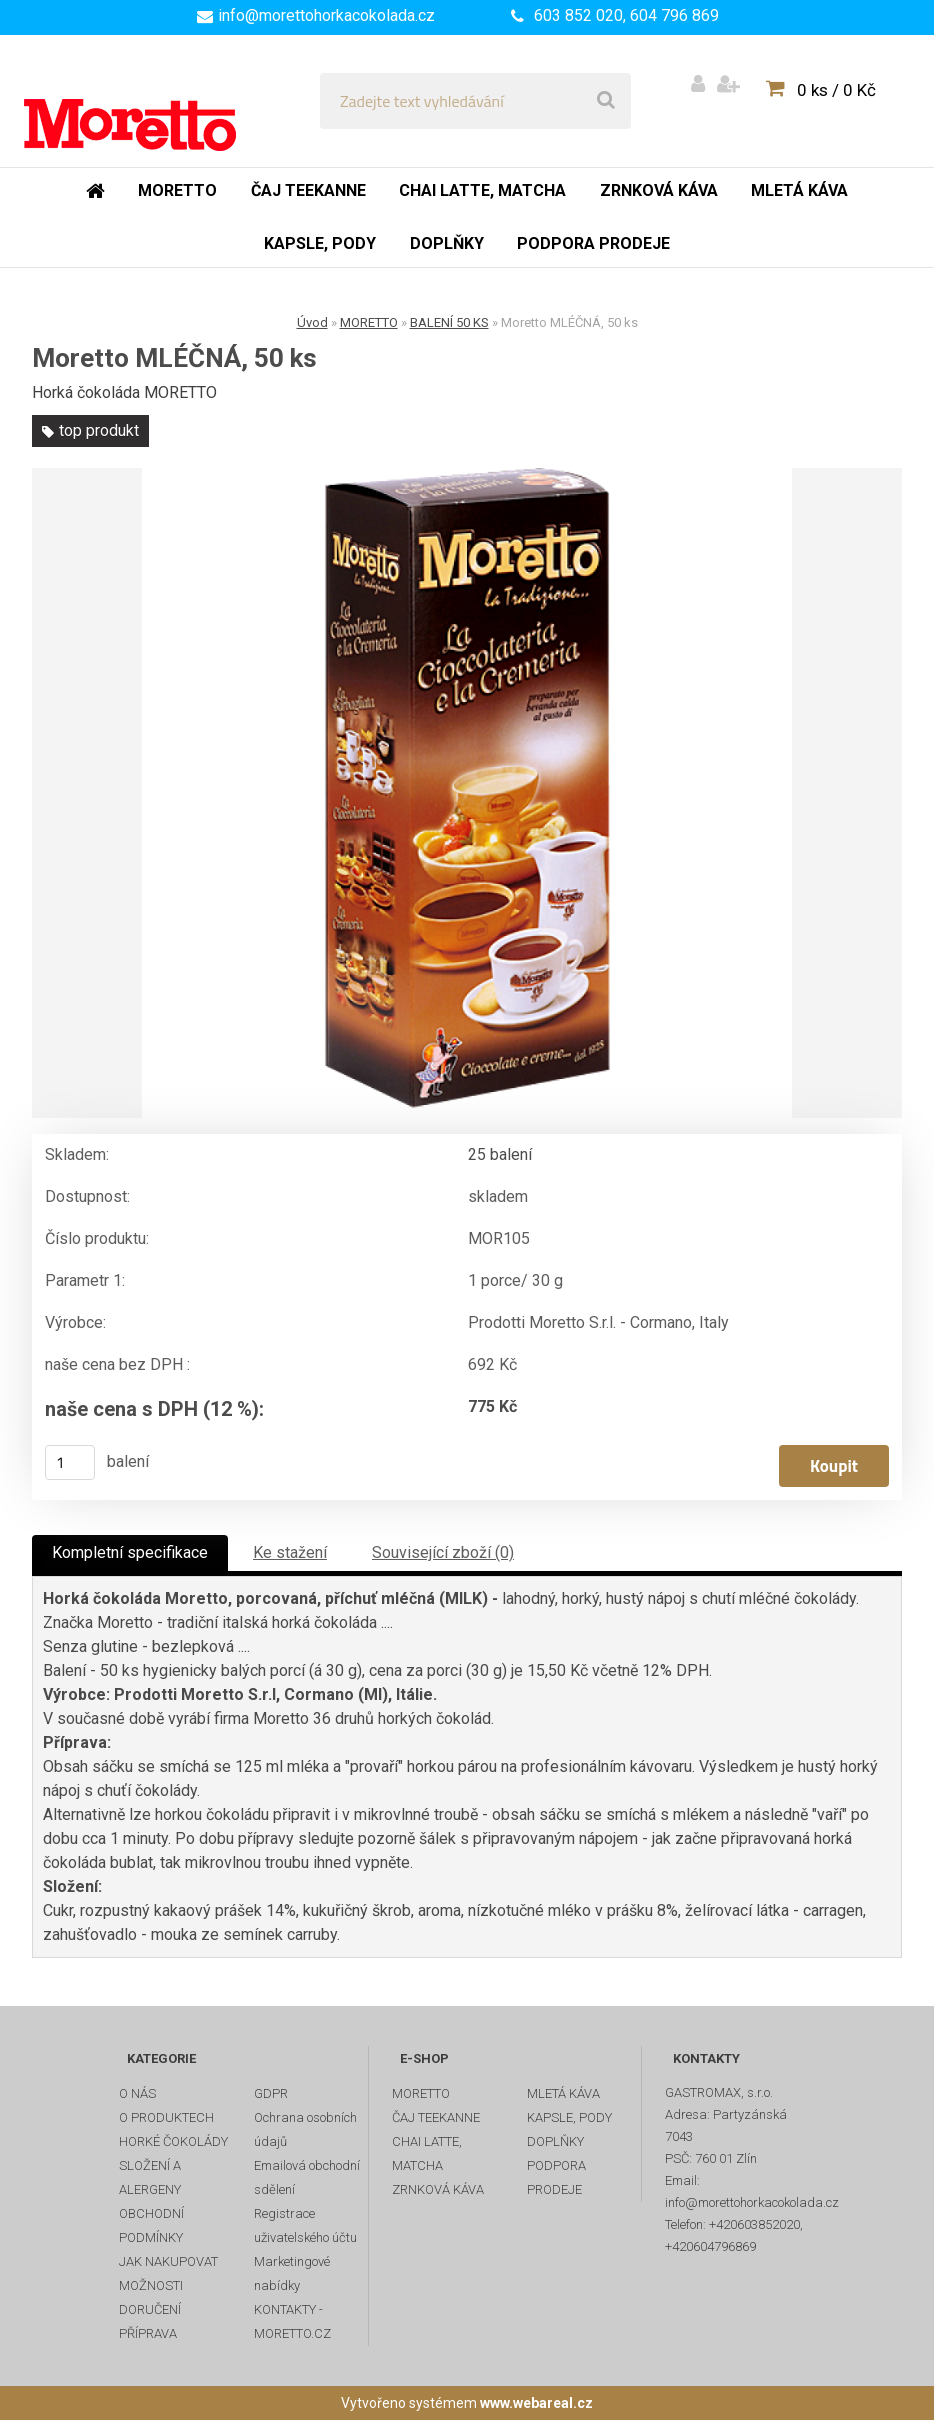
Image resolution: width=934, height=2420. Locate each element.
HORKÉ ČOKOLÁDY (173, 2141)
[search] (606, 101)
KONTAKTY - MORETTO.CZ (292, 2321)
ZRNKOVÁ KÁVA (438, 2189)
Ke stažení (290, 1552)
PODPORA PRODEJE (556, 2177)
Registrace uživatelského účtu (305, 2225)
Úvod (312, 322)
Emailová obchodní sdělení (307, 2177)
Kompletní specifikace (130, 1552)
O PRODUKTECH (166, 2117)
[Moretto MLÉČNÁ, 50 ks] (467, 793)
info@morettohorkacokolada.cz (326, 15)
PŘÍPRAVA (148, 2333)
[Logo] (161, 101)
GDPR (271, 2093)
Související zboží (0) (443, 1552)
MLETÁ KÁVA (563, 2093)
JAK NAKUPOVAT (168, 2261)
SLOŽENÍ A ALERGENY (150, 2177)
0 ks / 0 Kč (836, 90)
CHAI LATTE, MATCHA (427, 2153)
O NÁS (137, 2093)
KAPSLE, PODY (569, 2117)
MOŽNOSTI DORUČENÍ (151, 2297)
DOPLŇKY (555, 2141)
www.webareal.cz (536, 2403)
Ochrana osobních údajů (305, 2129)
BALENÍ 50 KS (449, 322)
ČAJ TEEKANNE (436, 2117)
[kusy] (70, 1462)
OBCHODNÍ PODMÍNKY (151, 2225)
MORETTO (369, 322)
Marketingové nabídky (292, 2273)
